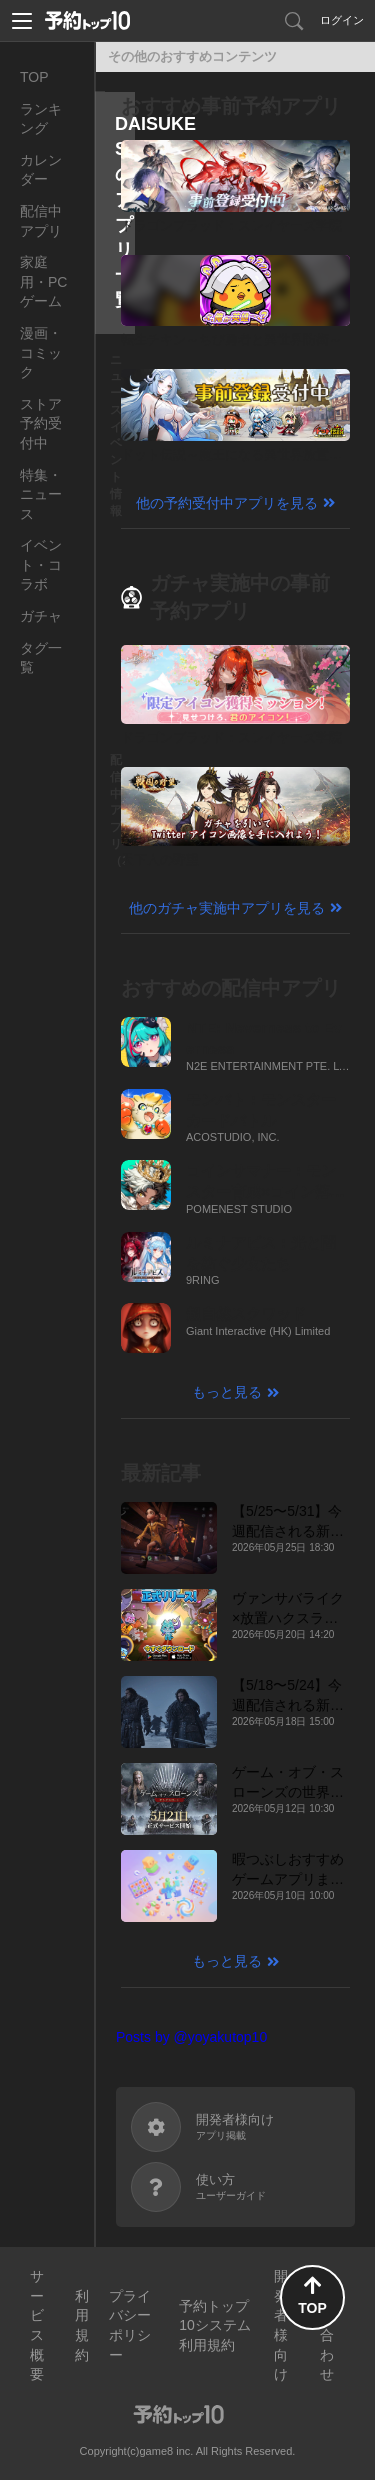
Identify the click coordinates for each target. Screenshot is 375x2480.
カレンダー (41, 170)
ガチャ (41, 616)
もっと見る (227, 1392)
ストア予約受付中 (41, 423)
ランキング (41, 119)
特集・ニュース (41, 494)
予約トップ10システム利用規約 (215, 2325)
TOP (34, 77)
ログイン (342, 20)
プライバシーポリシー (130, 2325)
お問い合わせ (327, 2325)
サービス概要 (37, 2325)
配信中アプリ (41, 221)
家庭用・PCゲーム (43, 281)
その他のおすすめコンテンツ (192, 56)
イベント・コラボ (41, 564)
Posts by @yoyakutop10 (191, 2037)
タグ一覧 (41, 658)
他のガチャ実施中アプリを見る (227, 908)
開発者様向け (281, 2325)
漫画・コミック (41, 352)
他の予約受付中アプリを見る (227, 503)
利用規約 (82, 2325)
